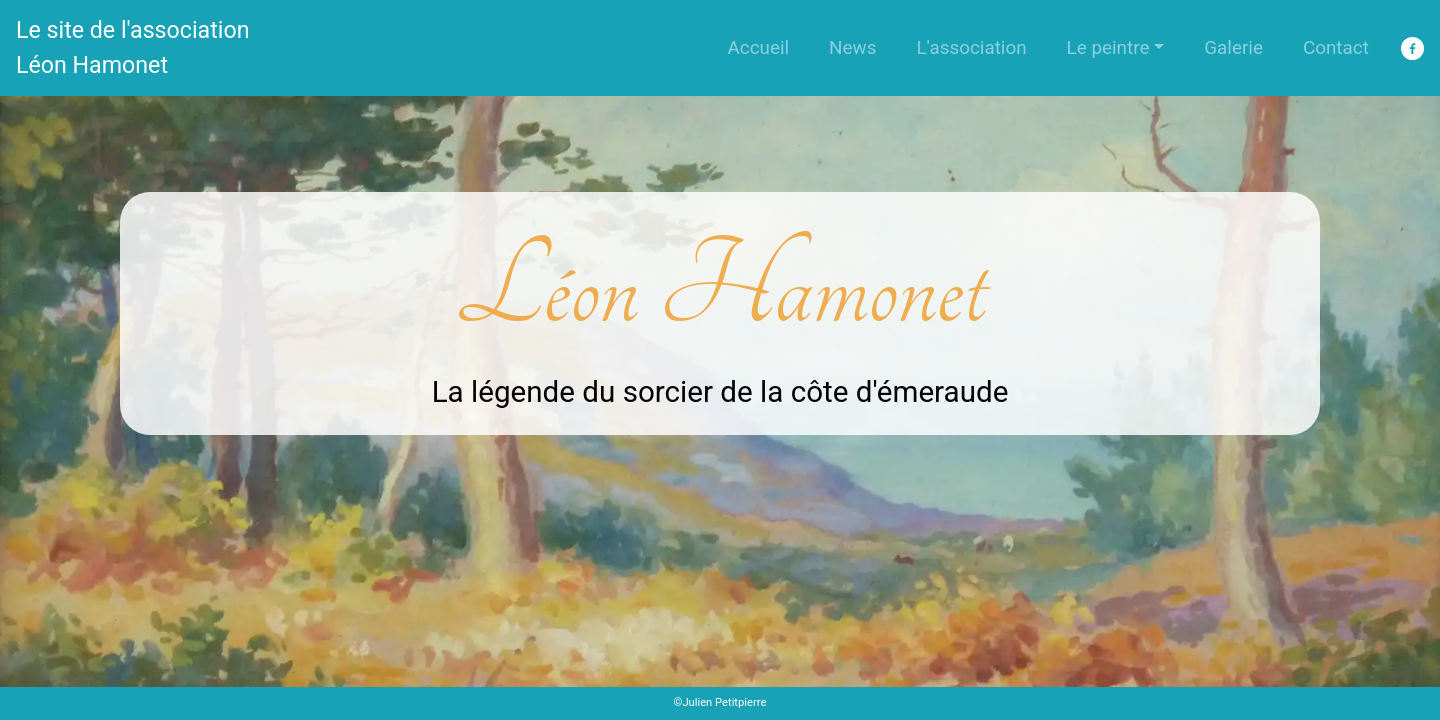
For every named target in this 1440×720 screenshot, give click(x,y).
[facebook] (1412, 48)
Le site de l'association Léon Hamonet (132, 47)
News (852, 47)
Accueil (758, 47)
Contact (1336, 47)
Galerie (1233, 47)
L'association (971, 47)
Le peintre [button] (1108, 47)
